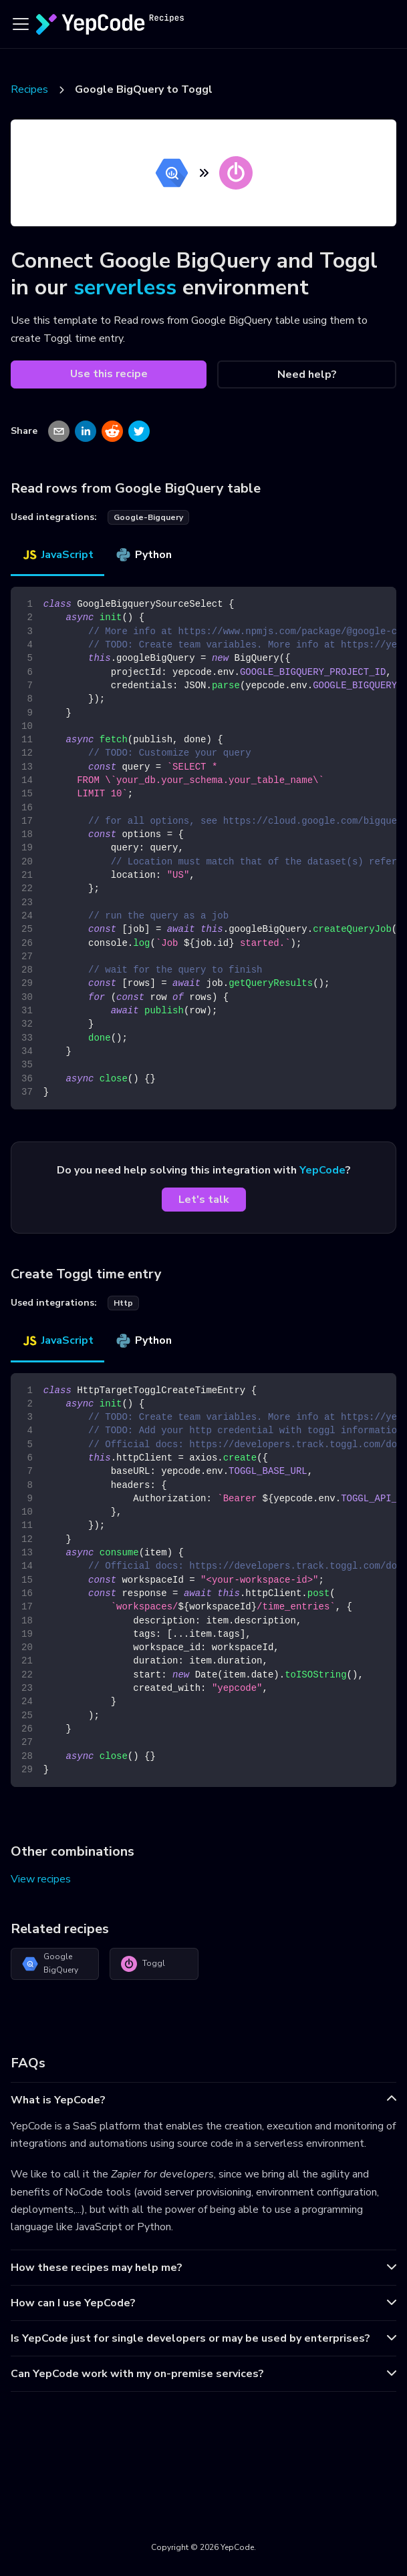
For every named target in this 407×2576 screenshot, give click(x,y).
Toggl (143, 1964)
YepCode (322, 1170)
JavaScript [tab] (57, 554)
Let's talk (203, 1199)
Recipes (29, 89)
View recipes (41, 1879)
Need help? (307, 374)
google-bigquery (148, 517)
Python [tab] (143, 554)
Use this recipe (109, 373)
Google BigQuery (50, 1963)
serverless (125, 287)
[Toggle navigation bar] (21, 24)
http (123, 1303)
